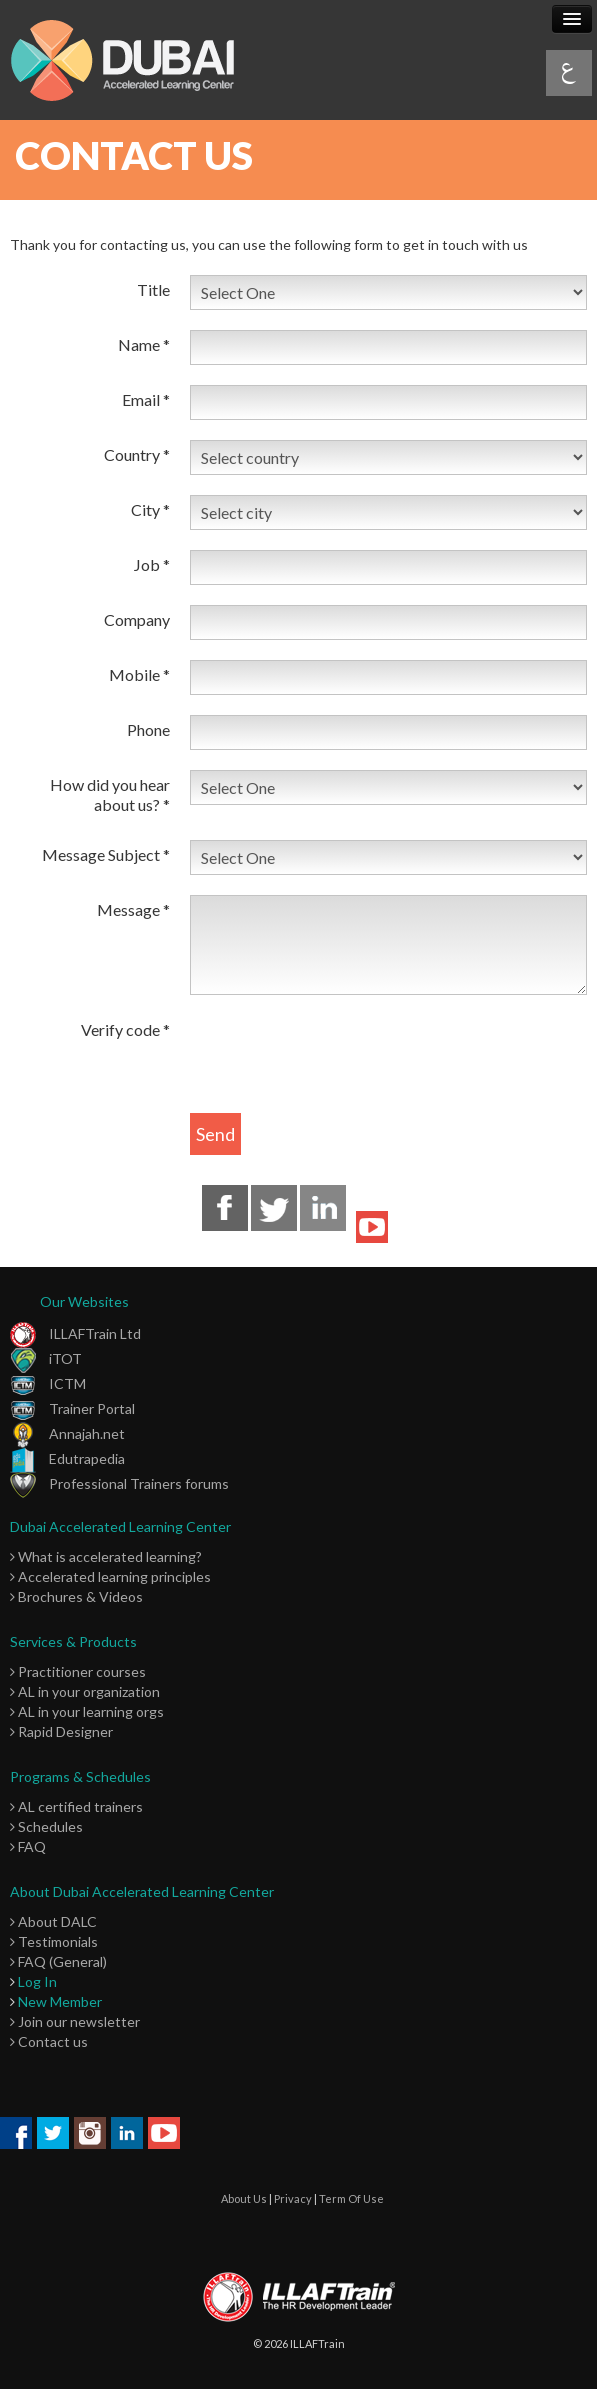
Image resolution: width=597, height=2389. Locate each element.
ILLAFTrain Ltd (75, 1333)
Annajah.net (67, 1433)
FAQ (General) (58, 1961)
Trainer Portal (72, 1408)
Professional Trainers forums (119, 1483)
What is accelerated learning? (106, 1556)
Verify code (125, 1029)
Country (137, 454)
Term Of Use (351, 2198)
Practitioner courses (78, 1671)
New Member (60, 2001)
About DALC (53, 1921)
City (150, 509)
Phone (148, 729)
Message (133, 909)
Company (137, 619)
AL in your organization (85, 1691)
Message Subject (106, 854)
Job (152, 564)
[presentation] (342, 1054)
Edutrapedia (67, 1458)
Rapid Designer (61, 1731)
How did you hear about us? (110, 794)
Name (144, 344)
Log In (37, 1981)
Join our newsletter (75, 2021)
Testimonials (54, 1941)
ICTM (48, 1383)
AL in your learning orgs (87, 1711)
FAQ (28, 1846)
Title (153, 289)
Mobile (139, 674)
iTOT (46, 1358)
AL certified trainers (76, 1806)
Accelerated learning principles (110, 1576)
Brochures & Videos (76, 1596)
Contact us (49, 2041)
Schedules (46, 1826)
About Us (244, 2198)
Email (146, 399)
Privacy (293, 2198)
